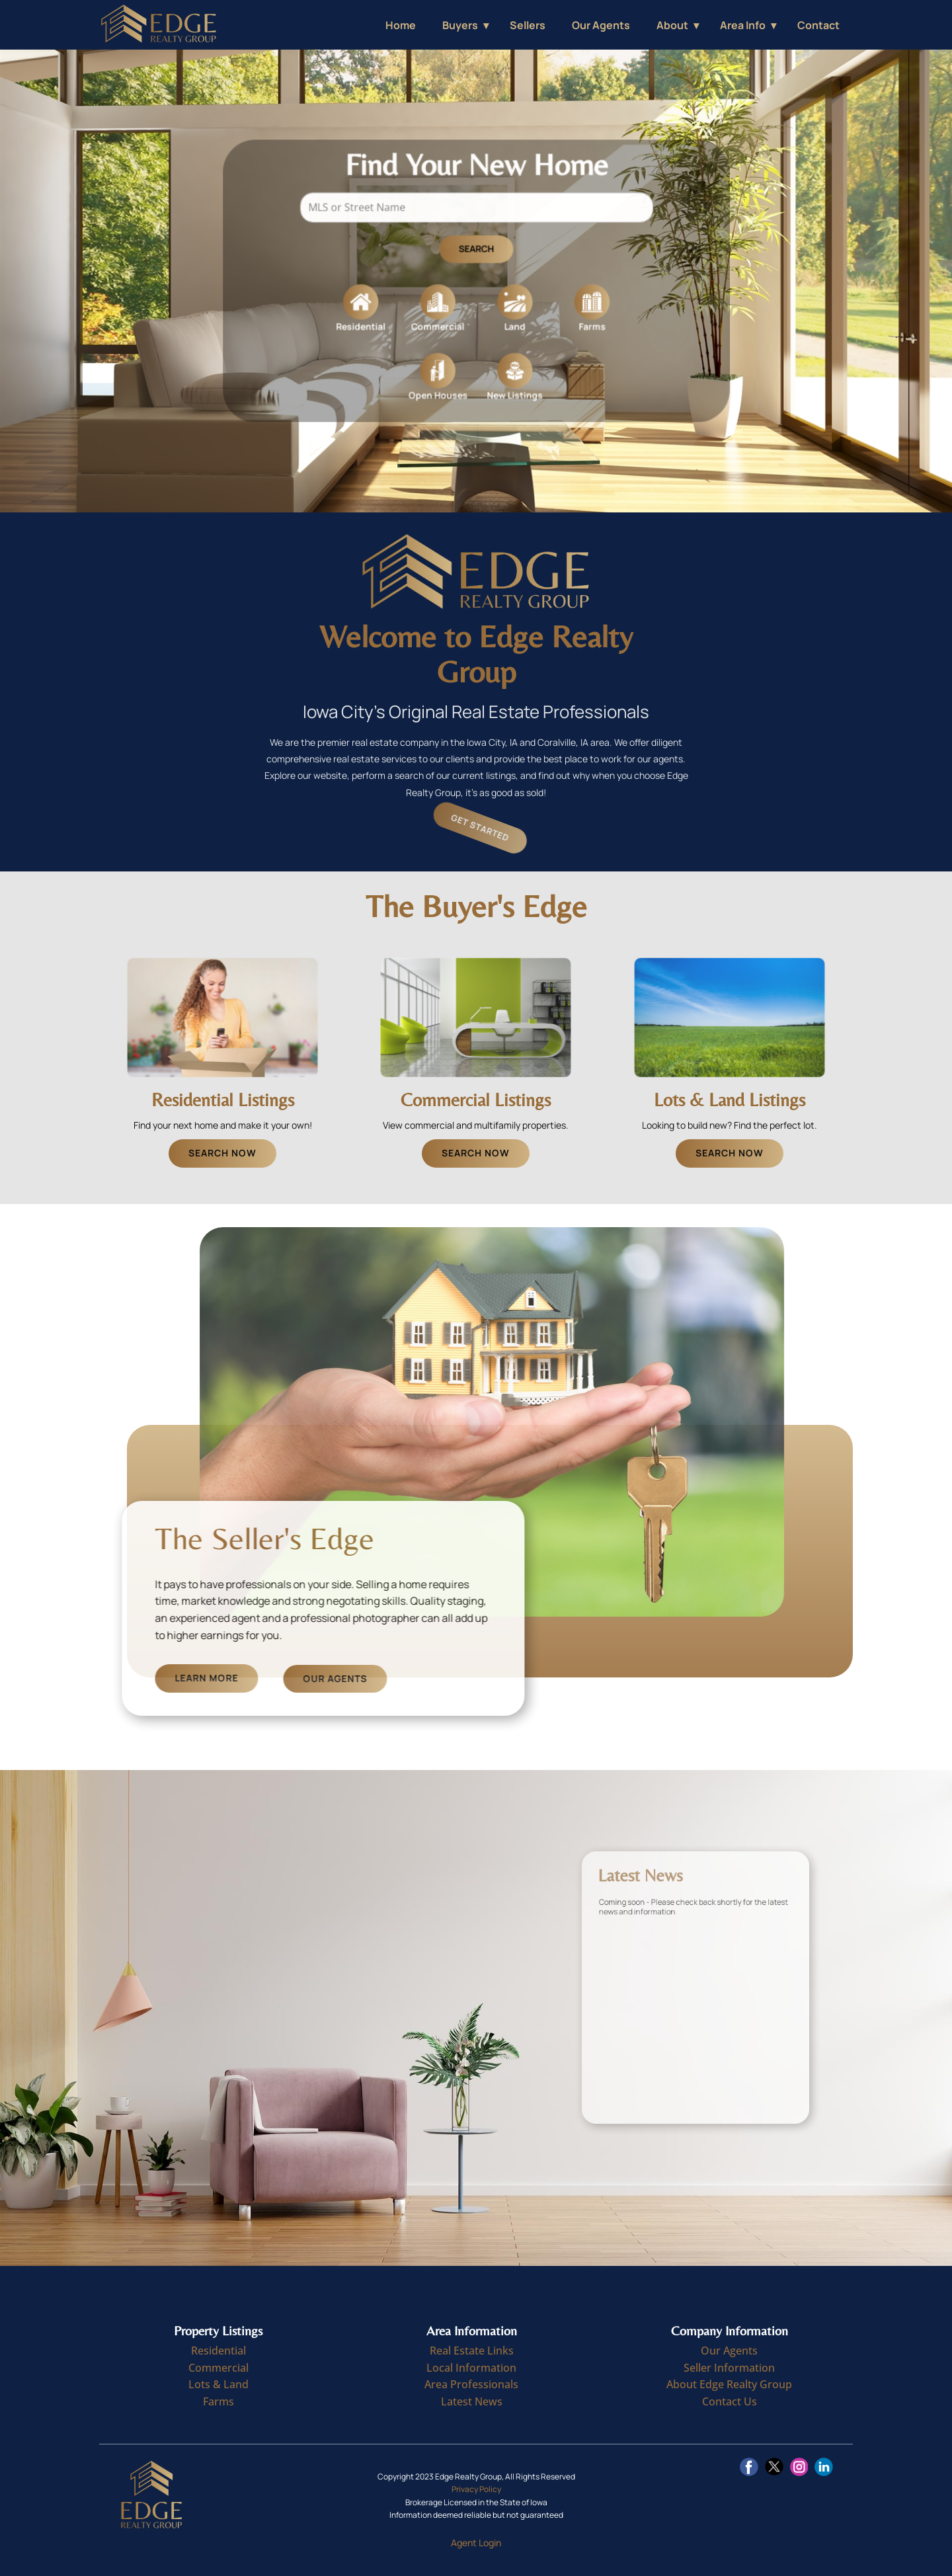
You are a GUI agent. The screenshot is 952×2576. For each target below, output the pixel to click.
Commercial (218, 2367)
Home (400, 25)
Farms (218, 2401)
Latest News (471, 2401)
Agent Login (476, 2542)
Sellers (527, 25)
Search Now (222, 1153)
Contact (818, 25)
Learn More (331, 1677)
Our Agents (601, 25)
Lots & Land (218, 2384)
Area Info (743, 25)
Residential (218, 2350)
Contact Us (729, 2401)
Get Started (500, 828)
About (672, 25)
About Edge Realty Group (729, 2384)
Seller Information (729, 2367)
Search (475, 255)
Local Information (471, 2367)
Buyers (460, 25)
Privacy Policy (476, 2489)
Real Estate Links (472, 2350)
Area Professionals (471, 2384)
